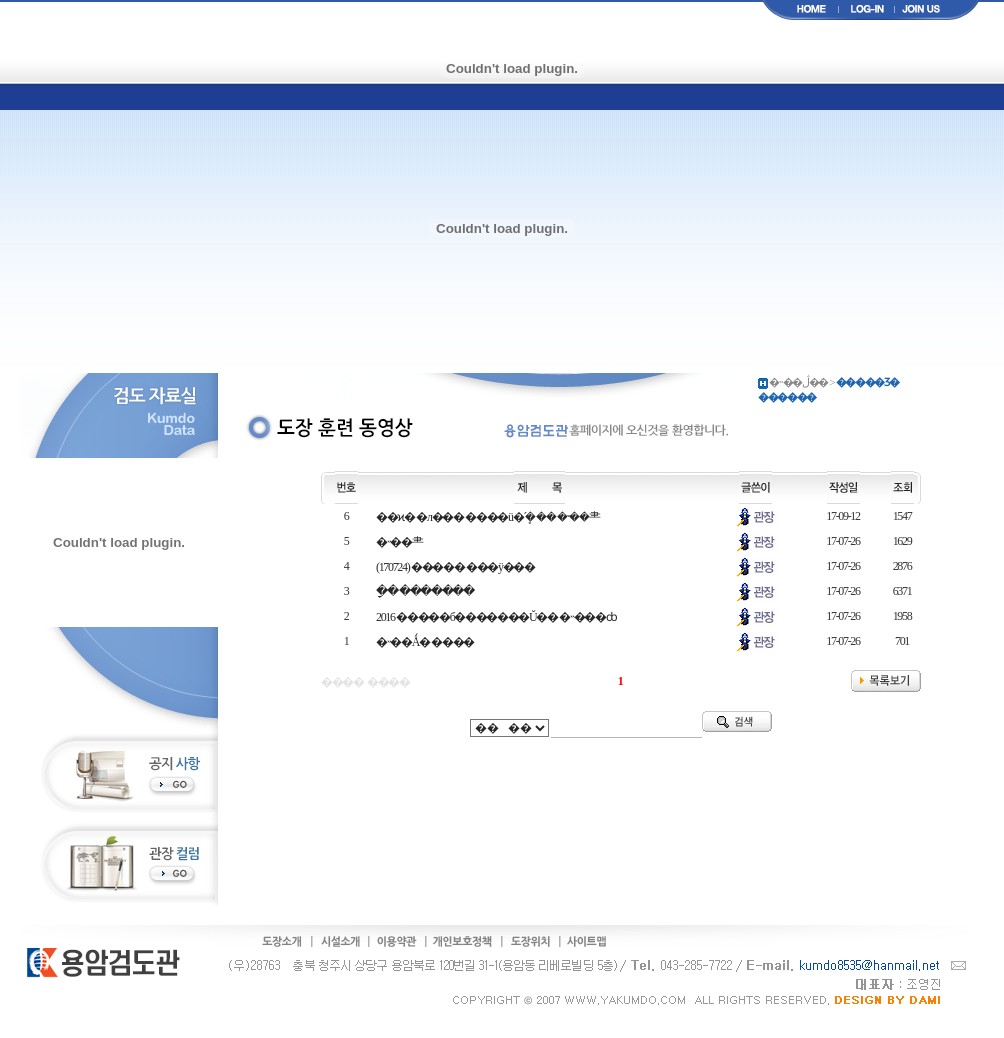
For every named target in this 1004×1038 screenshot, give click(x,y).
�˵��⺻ (399, 542)
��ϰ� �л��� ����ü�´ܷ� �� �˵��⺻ (487, 517)
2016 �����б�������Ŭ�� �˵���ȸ (496, 617)
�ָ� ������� (425, 591)
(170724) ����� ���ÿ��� (455, 567)
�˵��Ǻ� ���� (425, 642)
